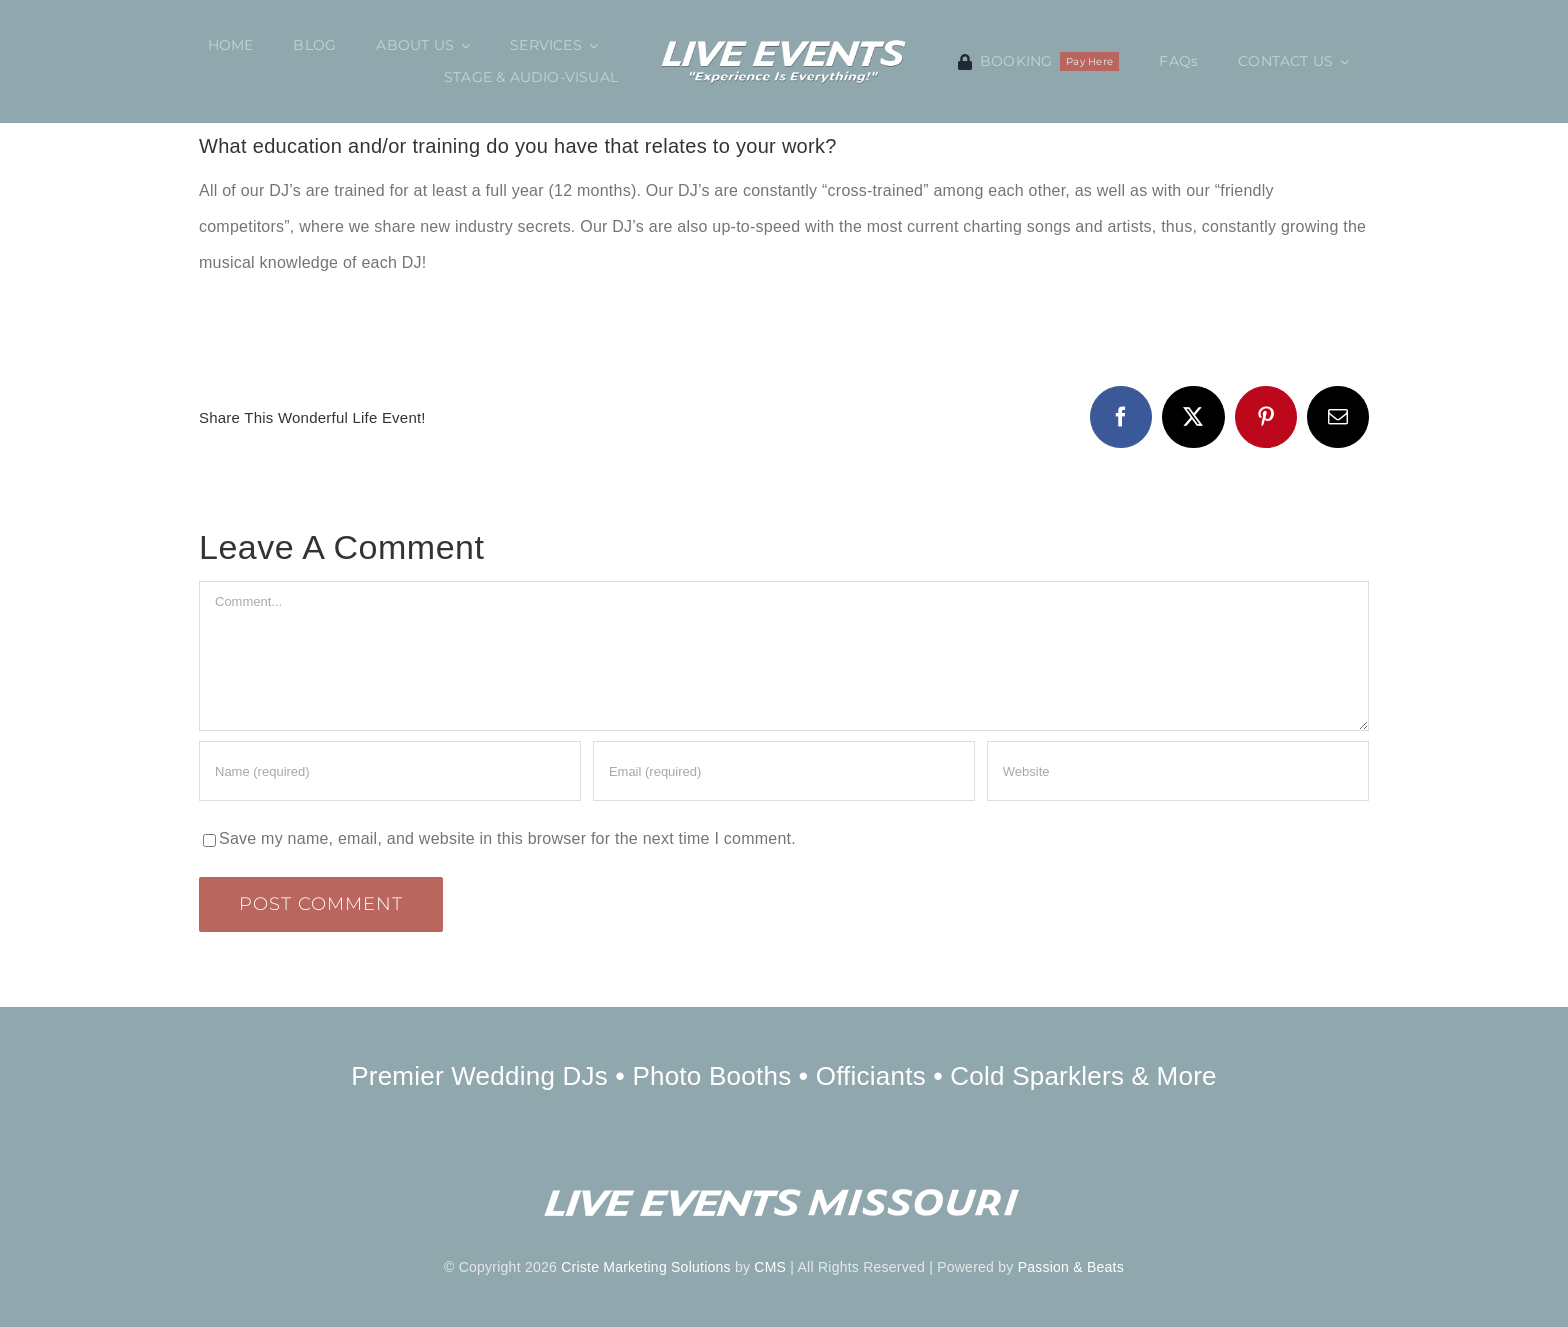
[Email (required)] (784, 771)
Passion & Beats (1071, 1267)
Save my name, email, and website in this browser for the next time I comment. (507, 838)
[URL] (1178, 771)
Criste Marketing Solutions (646, 1267)
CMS (770, 1267)
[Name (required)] (390, 771)
